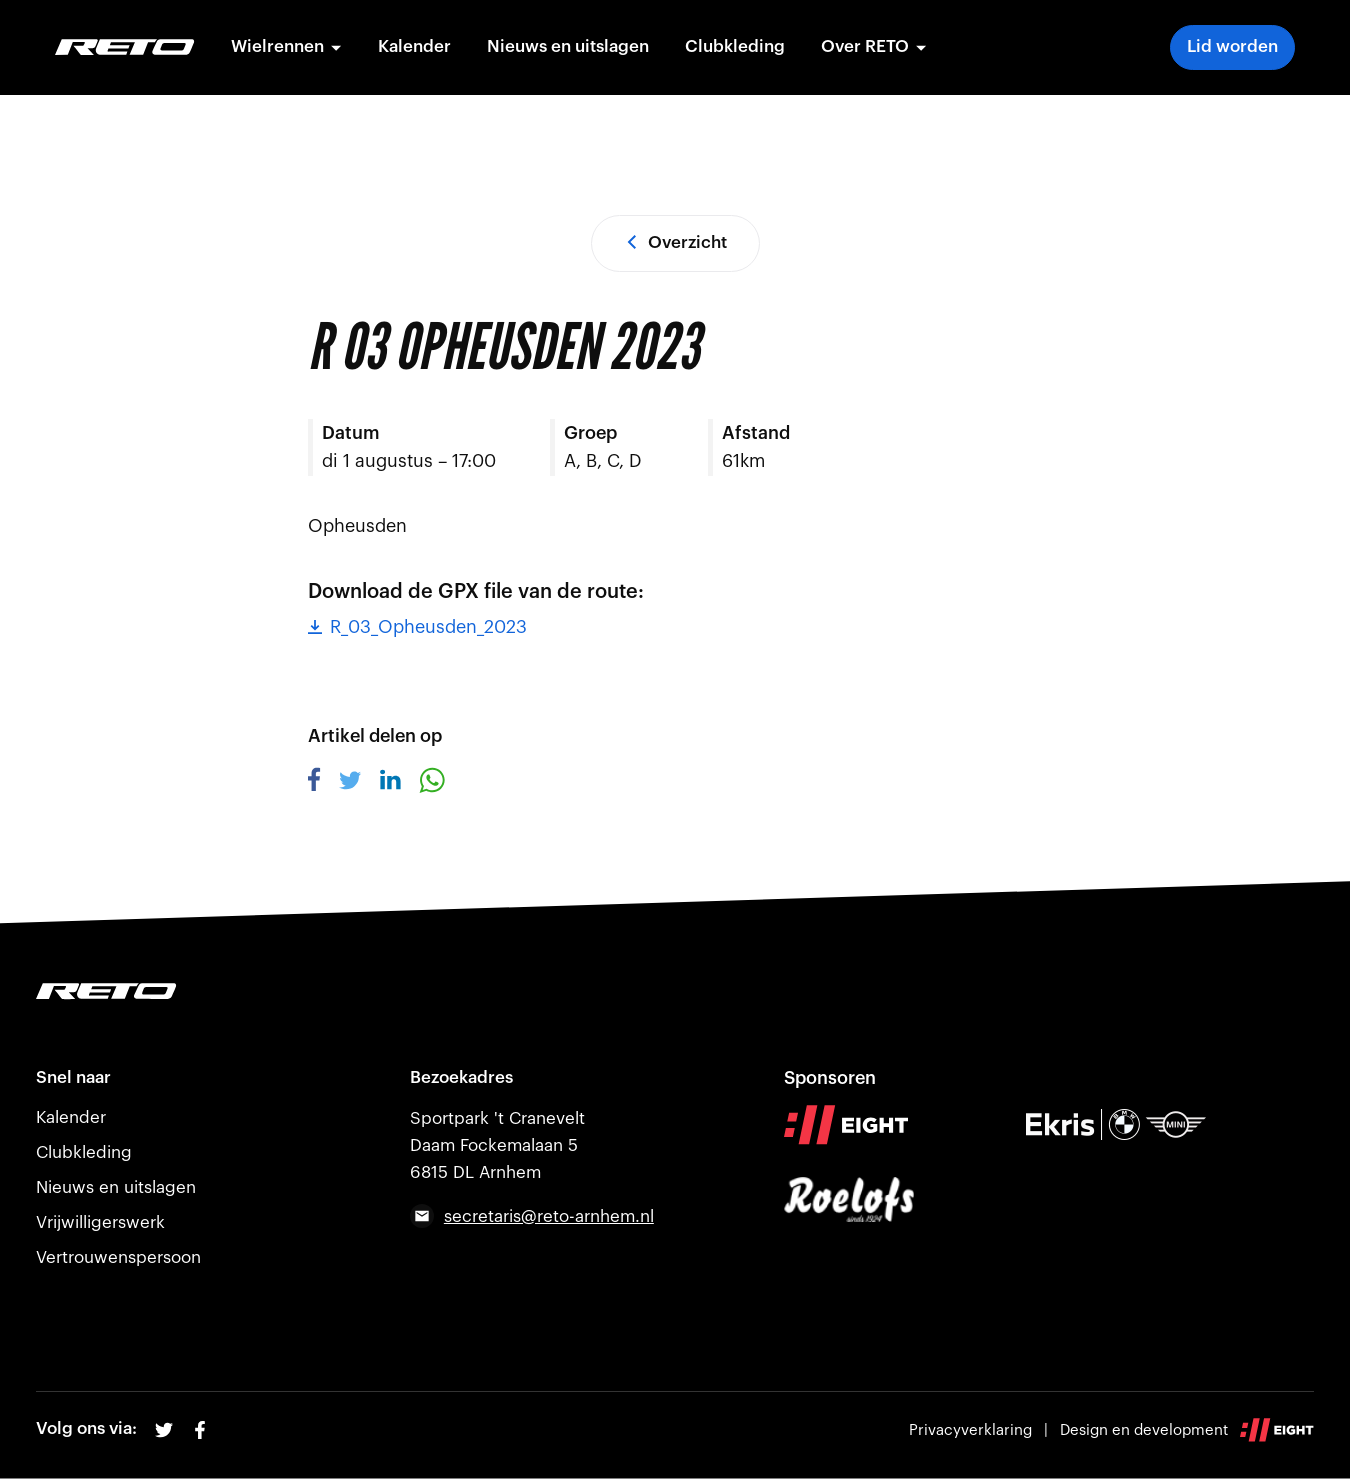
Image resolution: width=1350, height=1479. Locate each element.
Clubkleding (735, 46)
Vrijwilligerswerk (100, 1222)
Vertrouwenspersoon (118, 1257)
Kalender (414, 46)
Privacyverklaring (970, 1430)
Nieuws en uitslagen (568, 46)
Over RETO (874, 46)
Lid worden (1232, 46)
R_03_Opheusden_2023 (417, 627)
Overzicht (675, 242)
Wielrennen (286, 46)
